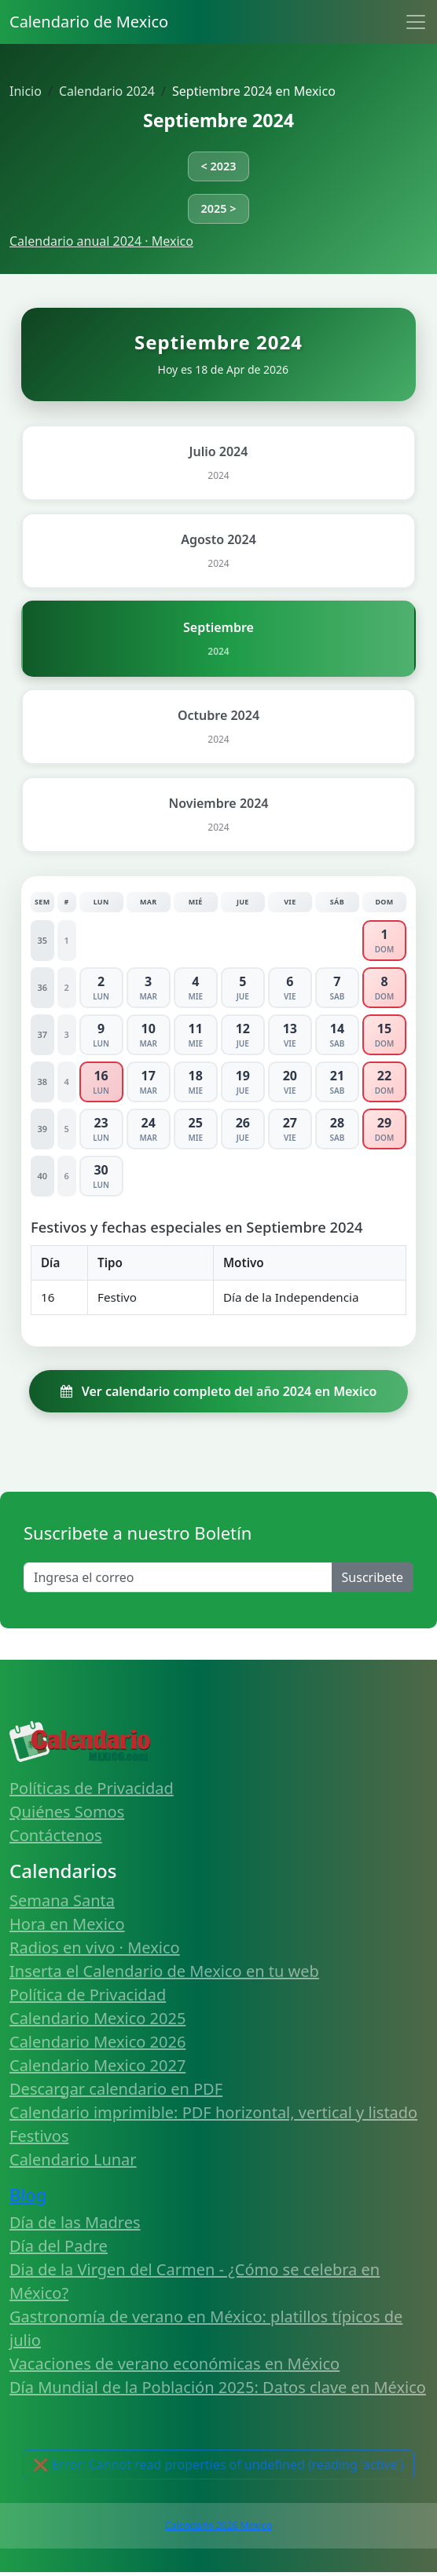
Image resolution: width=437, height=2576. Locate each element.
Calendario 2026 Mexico (218, 2525)
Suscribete (372, 1577)
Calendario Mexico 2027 (97, 2065)
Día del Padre (58, 2245)
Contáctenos (55, 1835)
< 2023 (219, 166)
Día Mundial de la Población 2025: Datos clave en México (217, 2387)
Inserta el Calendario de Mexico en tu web (164, 1971)
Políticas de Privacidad (91, 1788)
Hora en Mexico (67, 1924)
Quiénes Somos (66, 1811)
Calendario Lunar (73, 2159)
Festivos (38, 2136)
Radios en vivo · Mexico (94, 1947)
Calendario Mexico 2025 (97, 2018)
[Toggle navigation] (416, 22)
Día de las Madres (75, 2222)
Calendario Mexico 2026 (97, 2041)
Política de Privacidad (87, 1994)
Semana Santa (62, 1900)
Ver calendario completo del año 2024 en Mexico (219, 1391)
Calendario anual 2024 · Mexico (101, 241)
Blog (28, 2194)
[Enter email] (178, 1577)
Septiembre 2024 (218, 120)
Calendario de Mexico (88, 21)
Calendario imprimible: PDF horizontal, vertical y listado (213, 2112)
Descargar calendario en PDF (115, 2088)
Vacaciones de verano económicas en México (174, 2363)
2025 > (219, 208)
